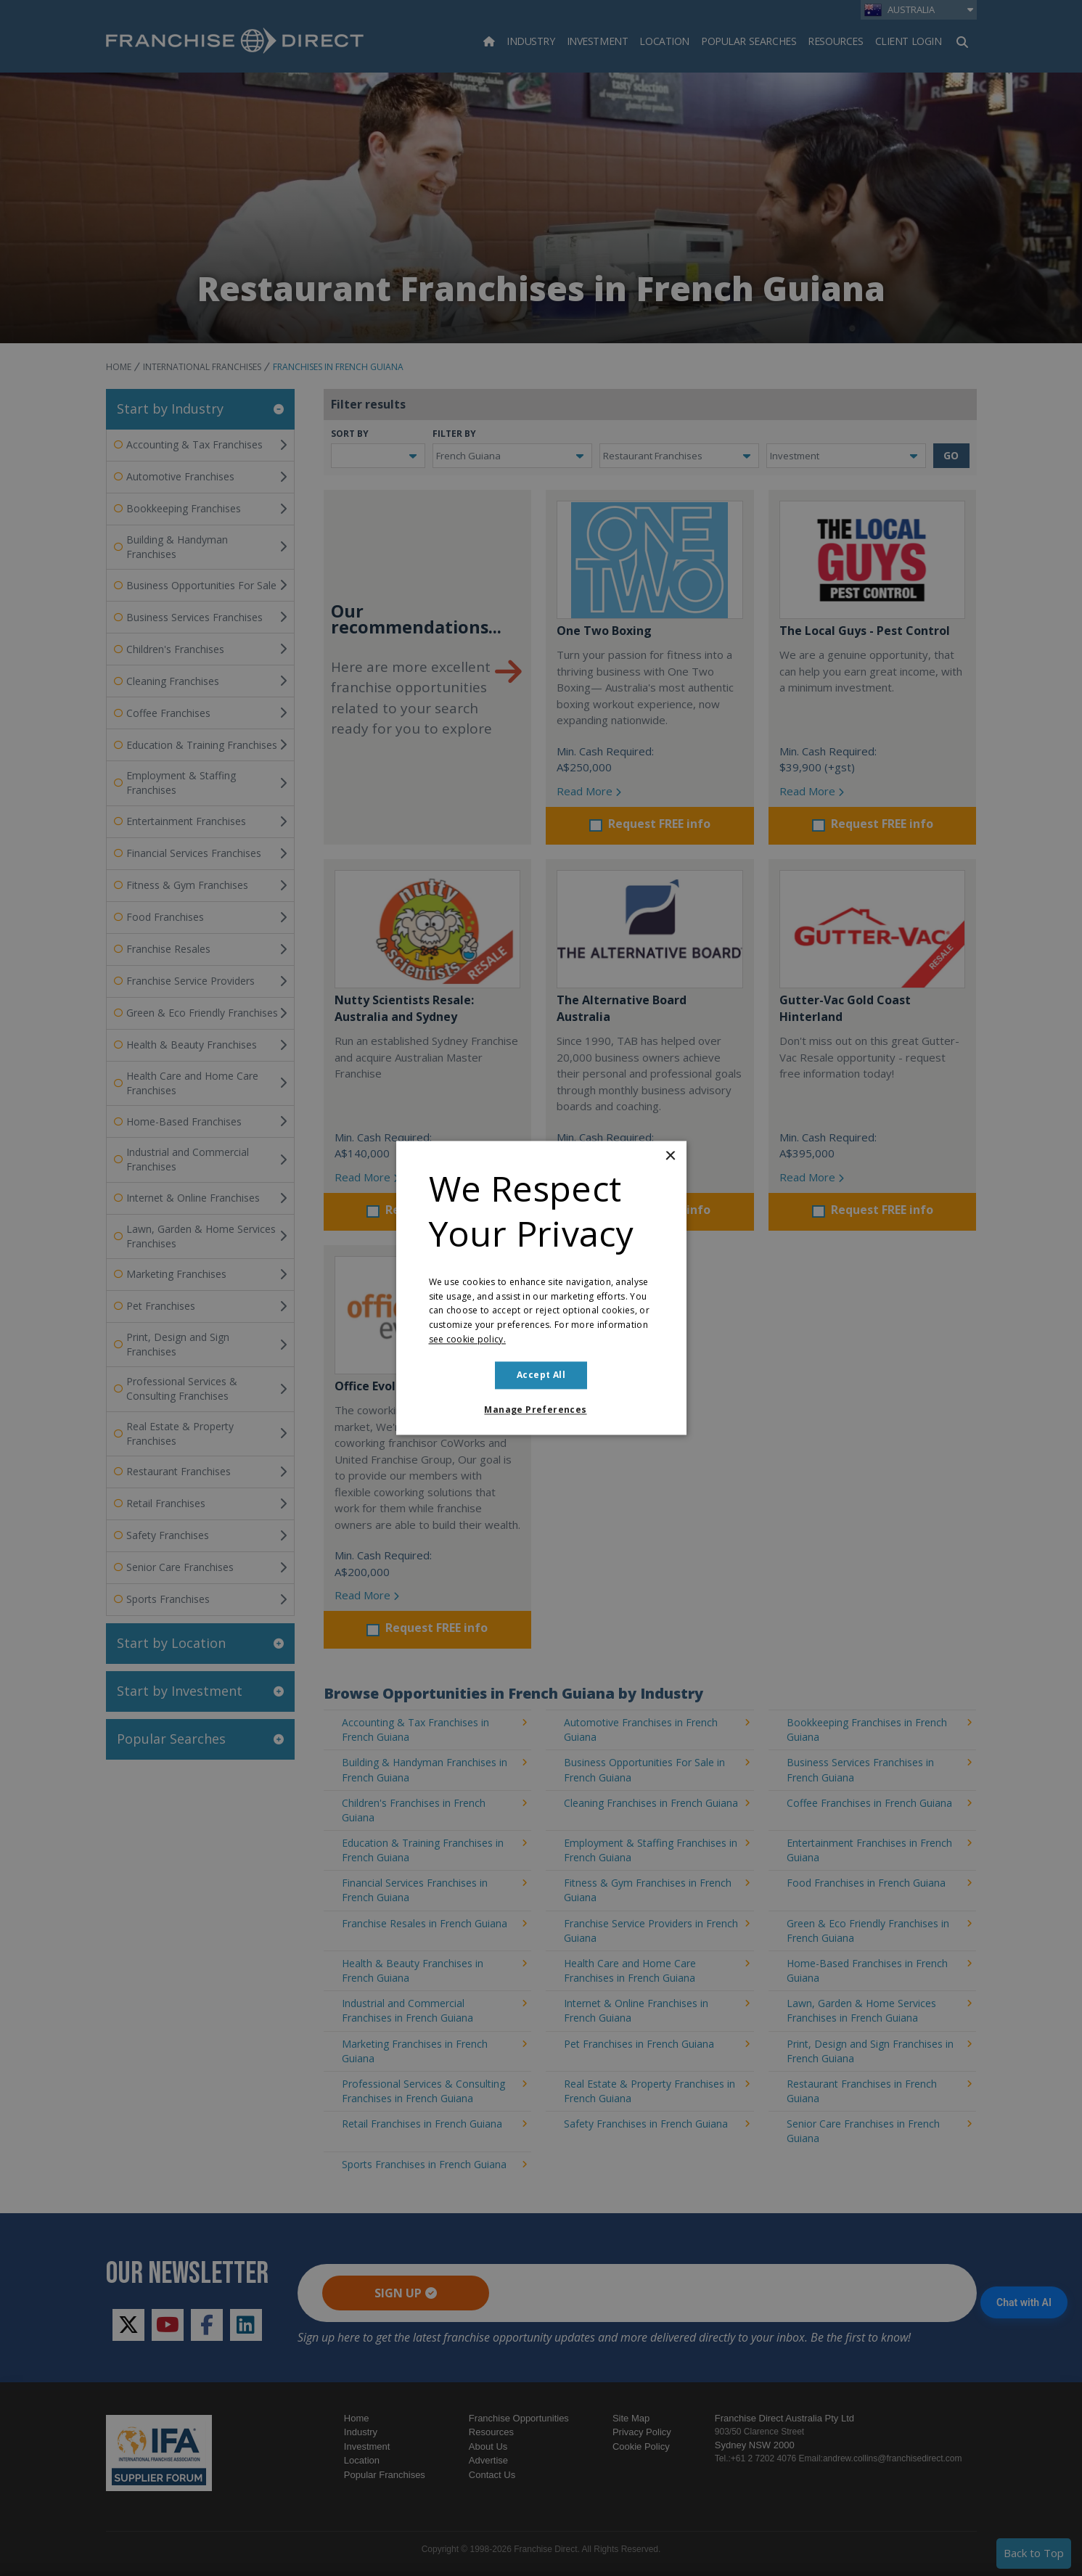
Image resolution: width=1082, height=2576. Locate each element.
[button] (540, 1410)
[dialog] (541, 1288)
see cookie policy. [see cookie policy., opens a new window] (467, 1339)
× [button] (670, 1156)
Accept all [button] (541, 1375)
